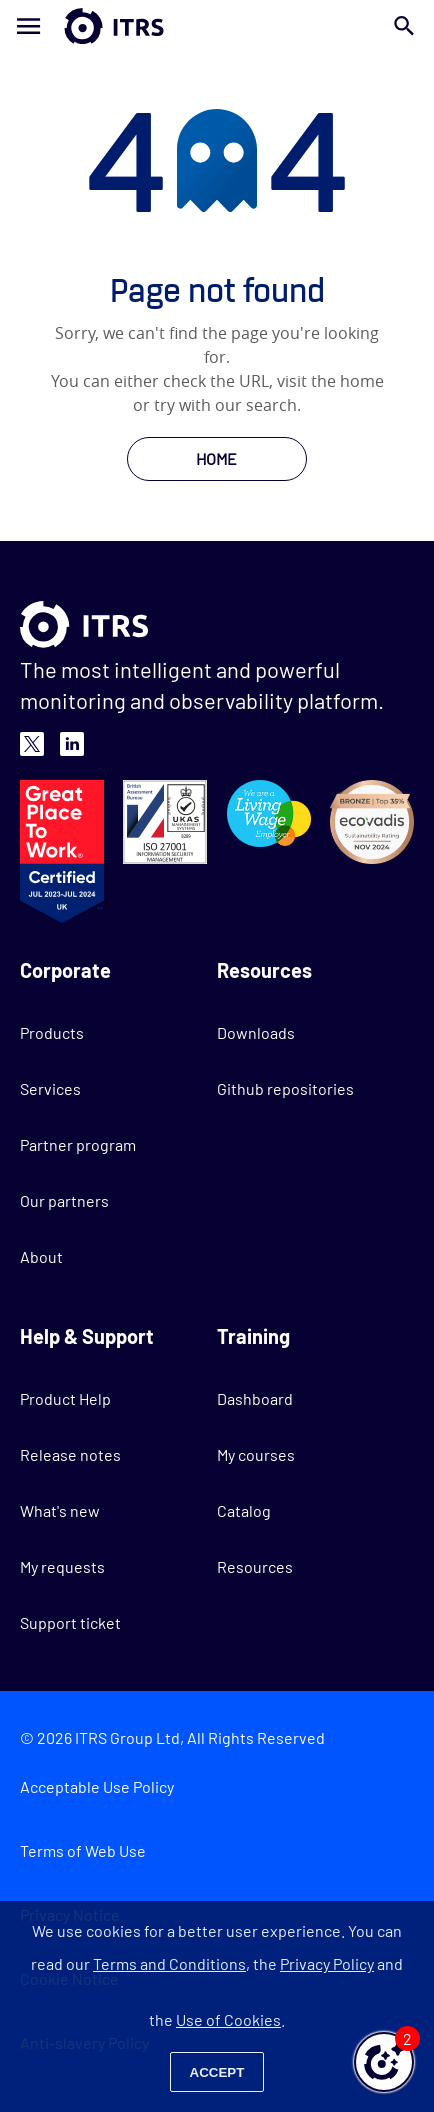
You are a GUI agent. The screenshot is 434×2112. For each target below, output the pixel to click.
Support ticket (70, 1622)
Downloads (256, 1032)
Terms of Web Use (83, 1850)
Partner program (78, 1144)
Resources (255, 1566)
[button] (384, 2062)
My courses (256, 1454)
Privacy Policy (327, 1963)
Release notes (70, 1454)
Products (52, 1032)
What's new (60, 1510)
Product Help (65, 1398)
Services (50, 1088)
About (41, 1256)
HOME (216, 458)
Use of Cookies (228, 2019)
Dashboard (255, 1398)
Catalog (244, 1510)
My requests (62, 1566)
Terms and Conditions (169, 1963)
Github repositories (285, 1088)
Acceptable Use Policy (97, 1786)
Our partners (64, 1200)
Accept (217, 2072)
